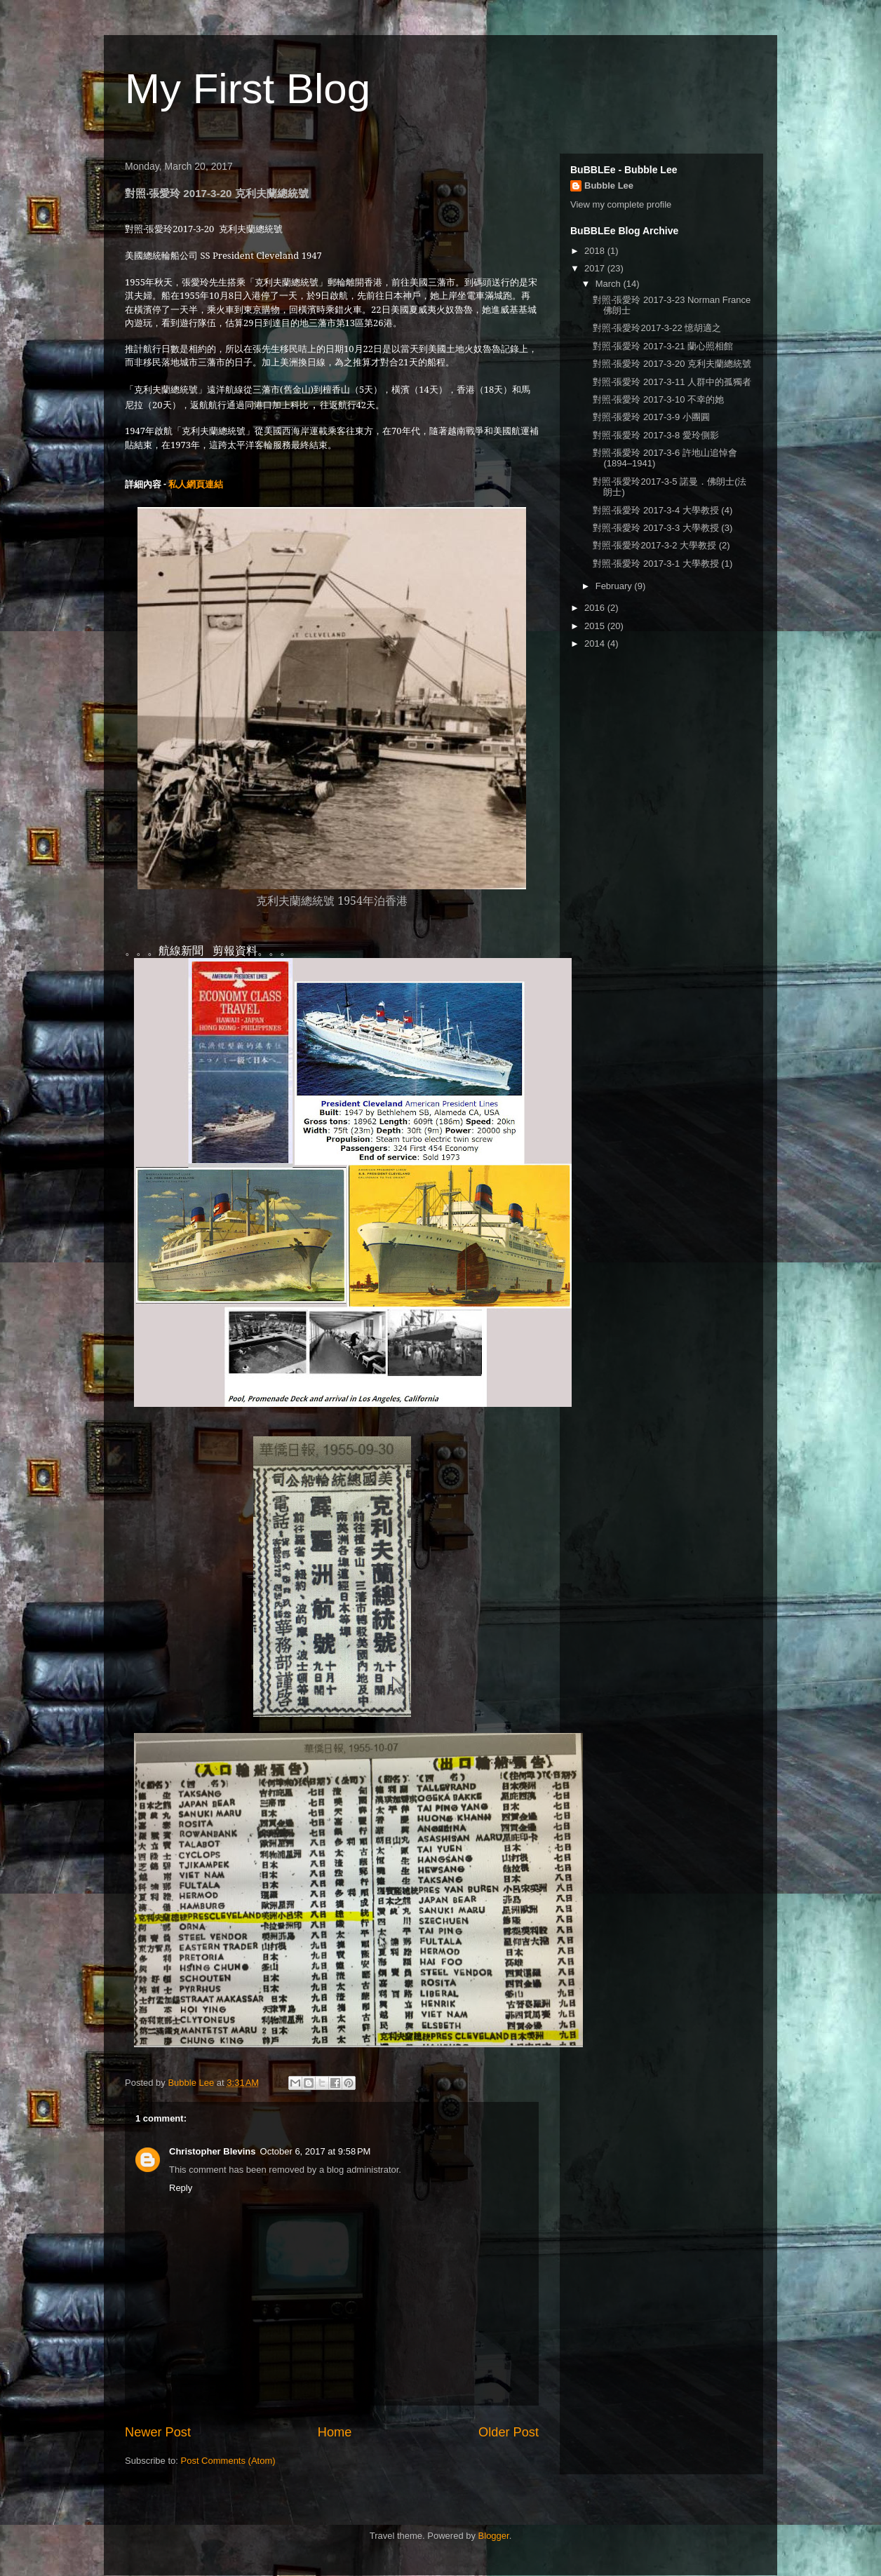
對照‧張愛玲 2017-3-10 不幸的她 (658, 399)
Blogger (493, 2535)
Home (335, 2432)
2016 (595, 607)
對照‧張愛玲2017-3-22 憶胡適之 (657, 328)
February (615, 586)
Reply (180, 2188)
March (610, 283)
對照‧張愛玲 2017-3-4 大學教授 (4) (662, 510)
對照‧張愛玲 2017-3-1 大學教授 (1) (662, 563)
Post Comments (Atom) (228, 2460)
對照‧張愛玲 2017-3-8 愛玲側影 (655, 435)
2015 (595, 626)
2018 (595, 250)
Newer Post (158, 2432)
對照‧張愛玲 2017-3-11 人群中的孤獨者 (672, 382)
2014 (595, 643)
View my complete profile (620, 204)
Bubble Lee (608, 185)
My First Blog (247, 88)
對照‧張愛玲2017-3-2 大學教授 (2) (661, 545)
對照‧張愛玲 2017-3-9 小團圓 (651, 417)
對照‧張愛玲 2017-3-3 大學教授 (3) (662, 527)
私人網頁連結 (195, 484)
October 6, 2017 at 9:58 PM (315, 2151)
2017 (595, 268)
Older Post (508, 2432)
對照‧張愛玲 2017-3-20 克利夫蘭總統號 (672, 363)
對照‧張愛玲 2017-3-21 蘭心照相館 (663, 346)
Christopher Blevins (212, 2151)
